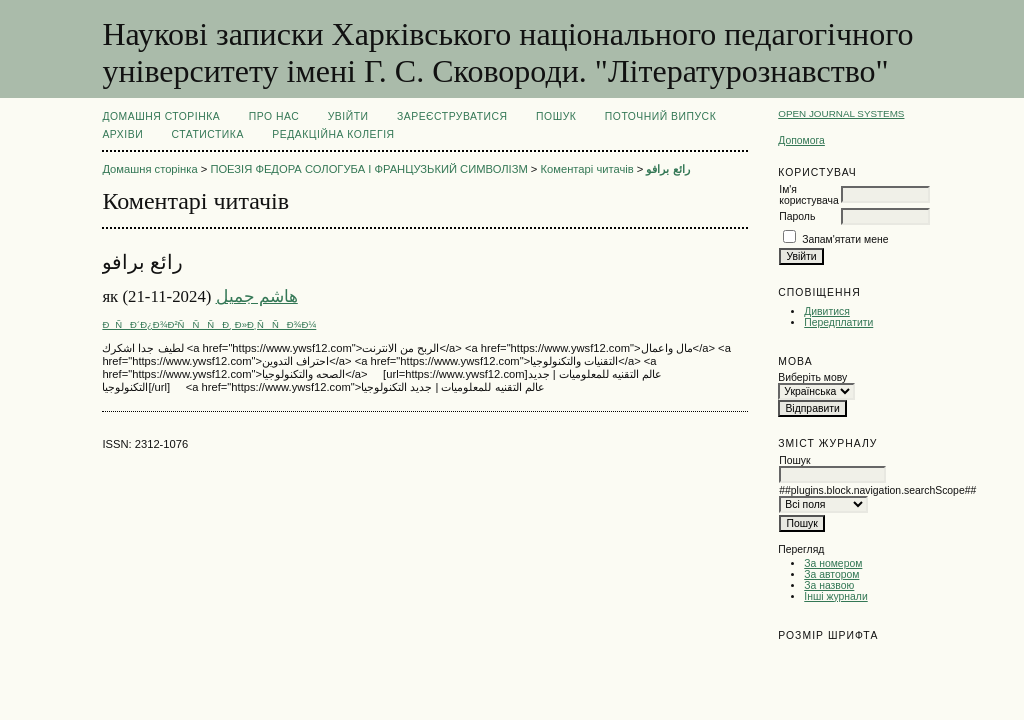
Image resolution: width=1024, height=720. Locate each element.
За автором (831, 574)
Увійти (348, 116)
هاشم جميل (257, 296)
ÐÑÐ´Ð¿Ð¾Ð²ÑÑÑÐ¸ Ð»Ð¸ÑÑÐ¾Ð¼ (209, 324)
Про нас (274, 116)
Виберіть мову (812, 377)
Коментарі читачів (587, 169)
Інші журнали (835, 596)
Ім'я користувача (808, 195)
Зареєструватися (452, 116)
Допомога (801, 140)
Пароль (797, 216)
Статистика (208, 134)
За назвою (829, 585)
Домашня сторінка (161, 116)
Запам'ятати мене (845, 239)
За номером (833, 563)
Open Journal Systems (841, 113)
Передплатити (838, 322)
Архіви (122, 134)
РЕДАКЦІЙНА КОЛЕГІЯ (333, 134)
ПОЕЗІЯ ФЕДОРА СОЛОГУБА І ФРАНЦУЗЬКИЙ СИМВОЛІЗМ (368, 169)
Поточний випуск (660, 116)
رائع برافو (667, 169)
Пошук (556, 116)
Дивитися (827, 311)
